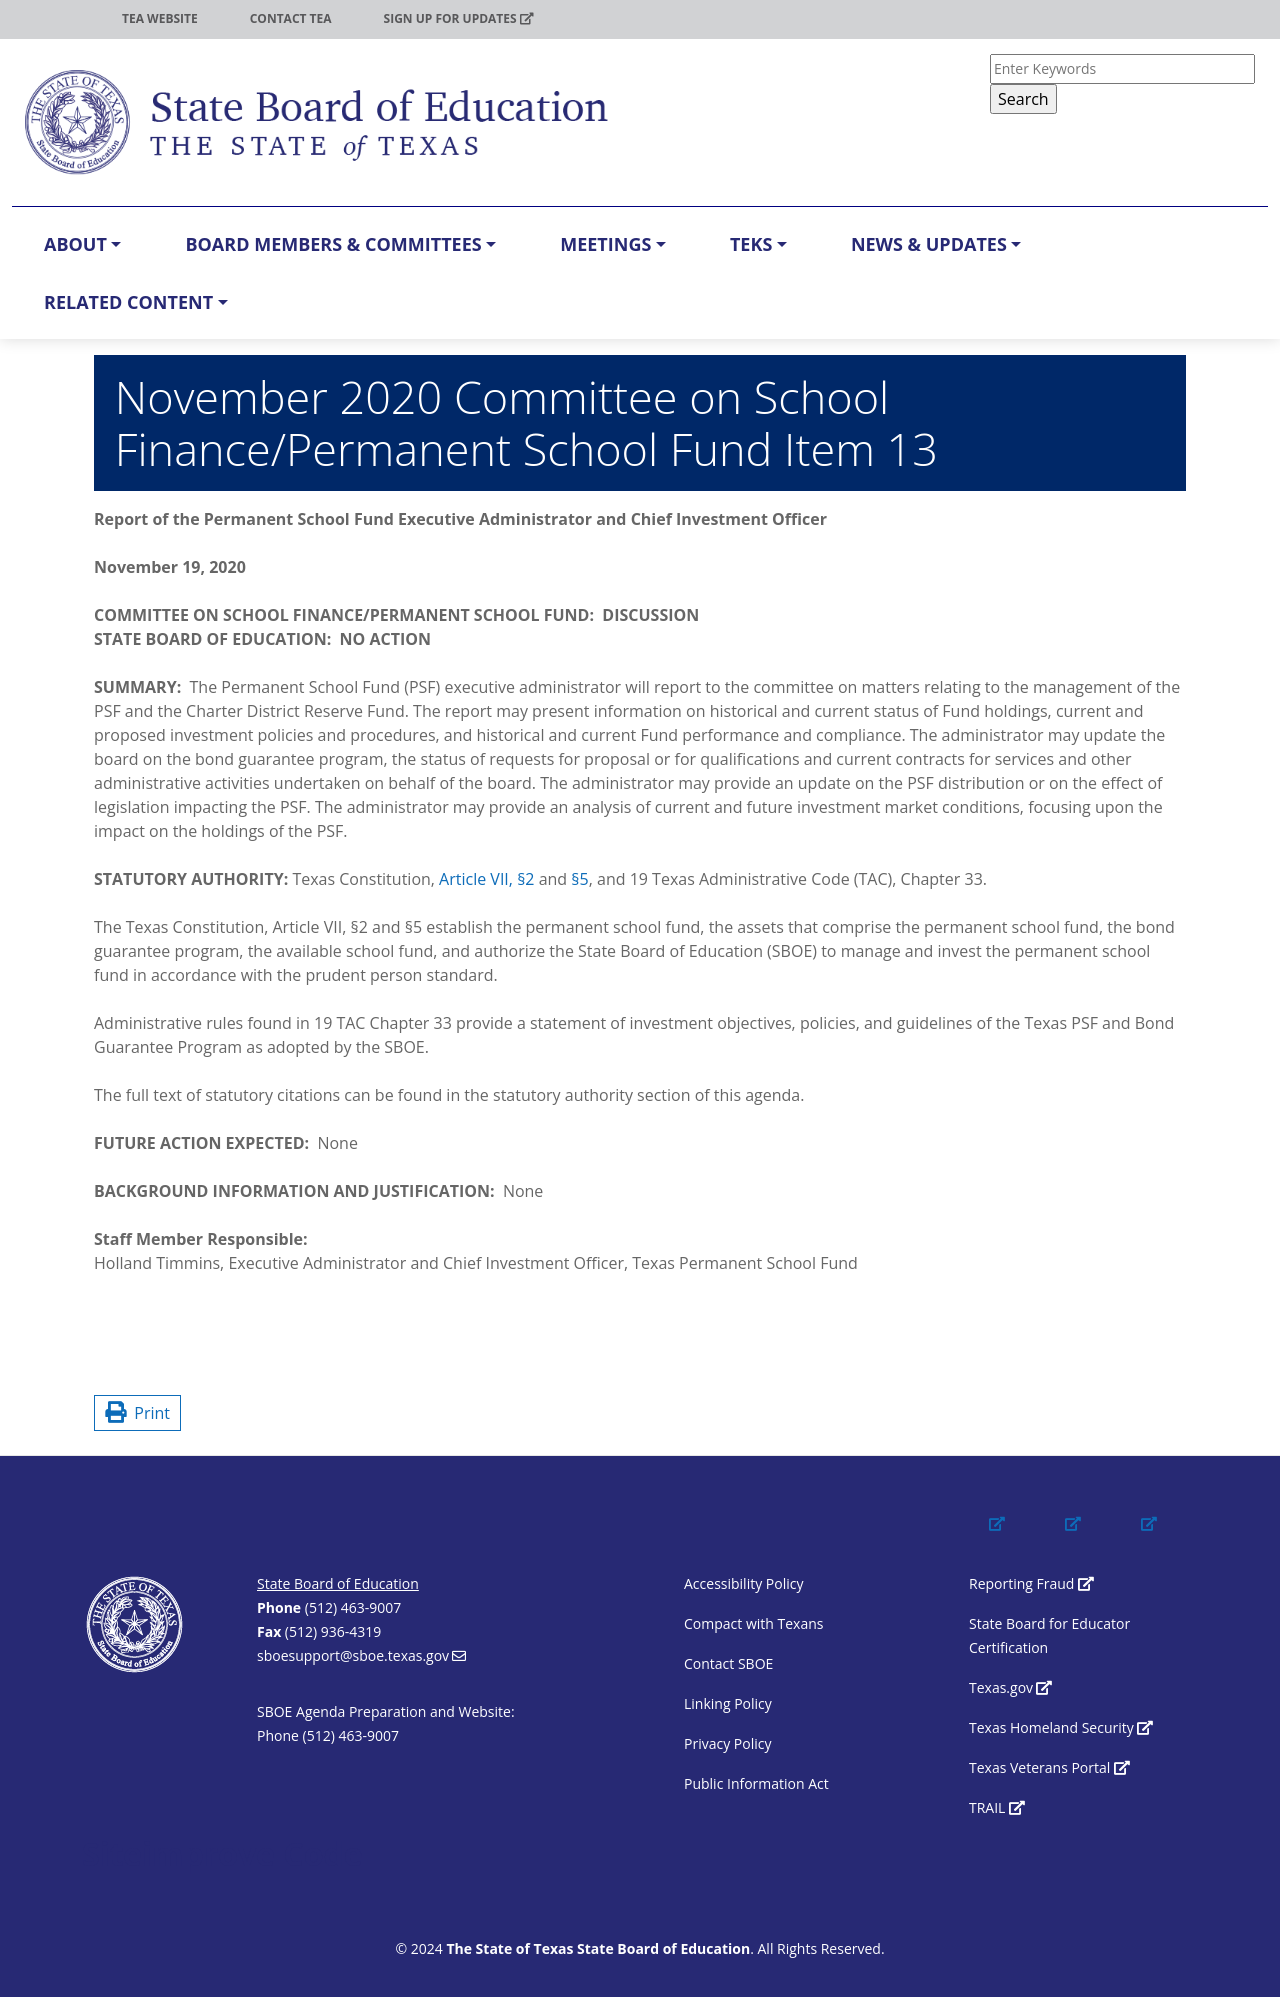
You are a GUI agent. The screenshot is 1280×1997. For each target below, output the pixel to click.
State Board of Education (338, 1583)
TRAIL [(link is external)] (997, 1807)
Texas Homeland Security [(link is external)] (1061, 1727)
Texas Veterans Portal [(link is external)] (1049, 1767)
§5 (579, 879)
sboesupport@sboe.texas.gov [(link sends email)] (361, 1655)
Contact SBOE (728, 1663)
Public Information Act (756, 1783)
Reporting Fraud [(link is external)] (1031, 1583)
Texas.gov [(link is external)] (1010, 1687)
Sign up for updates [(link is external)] (459, 18)
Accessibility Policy (743, 1583)
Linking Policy (728, 1703)
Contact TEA (291, 18)
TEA (59, 18)
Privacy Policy (727, 1743)
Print (137, 1413)
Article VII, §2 (486, 879)
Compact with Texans (753, 1623)
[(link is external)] (1016, 1542)
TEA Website (160, 18)
